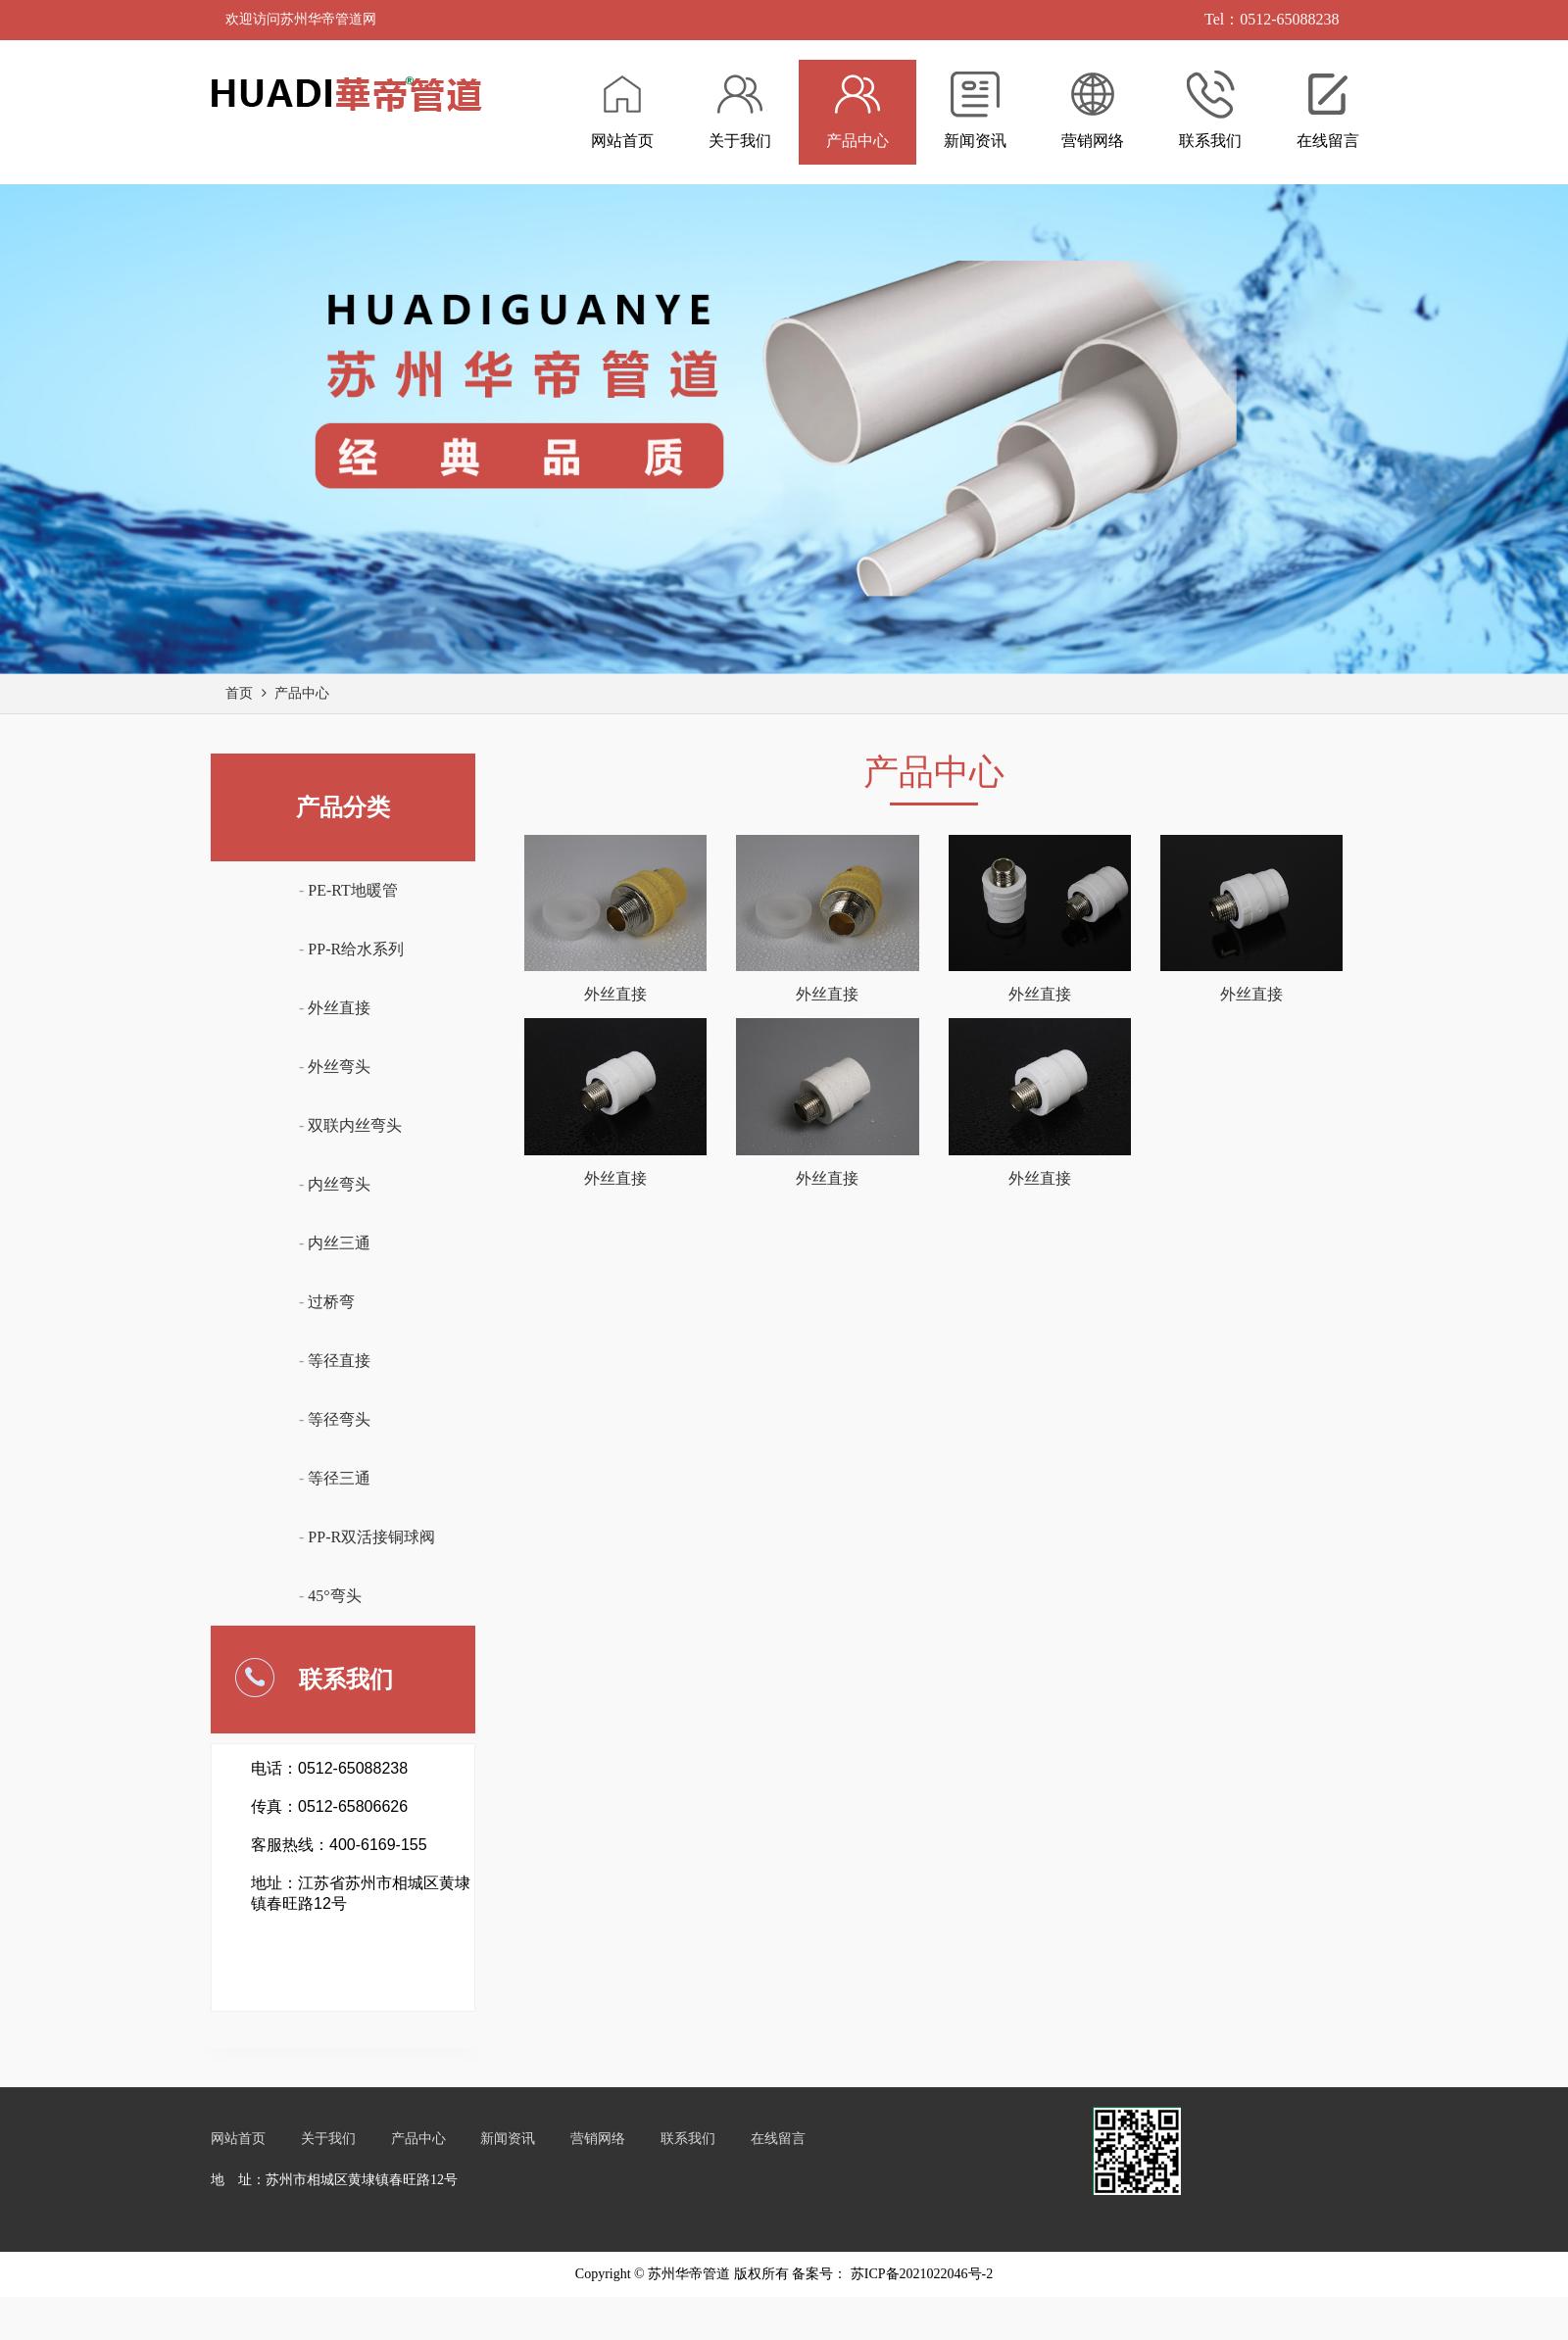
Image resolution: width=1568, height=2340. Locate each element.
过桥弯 (331, 1301)
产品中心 (301, 693)
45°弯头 (334, 1595)
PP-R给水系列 (356, 949)
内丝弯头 (339, 1184)
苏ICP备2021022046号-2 (920, 2274)
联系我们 (688, 2138)
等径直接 (339, 1360)
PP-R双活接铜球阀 (371, 1537)
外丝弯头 (339, 1066)
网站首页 (238, 2138)
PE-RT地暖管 (352, 890)
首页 (239, 693)
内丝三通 (339, 1243)
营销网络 (597, 2138)
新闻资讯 (507, 2138)
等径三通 (339, 1478)
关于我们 (328, 2138)
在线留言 (778, 2138)
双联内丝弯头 (355, 1125)
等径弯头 (339, 1419)
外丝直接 (339, 1007)
